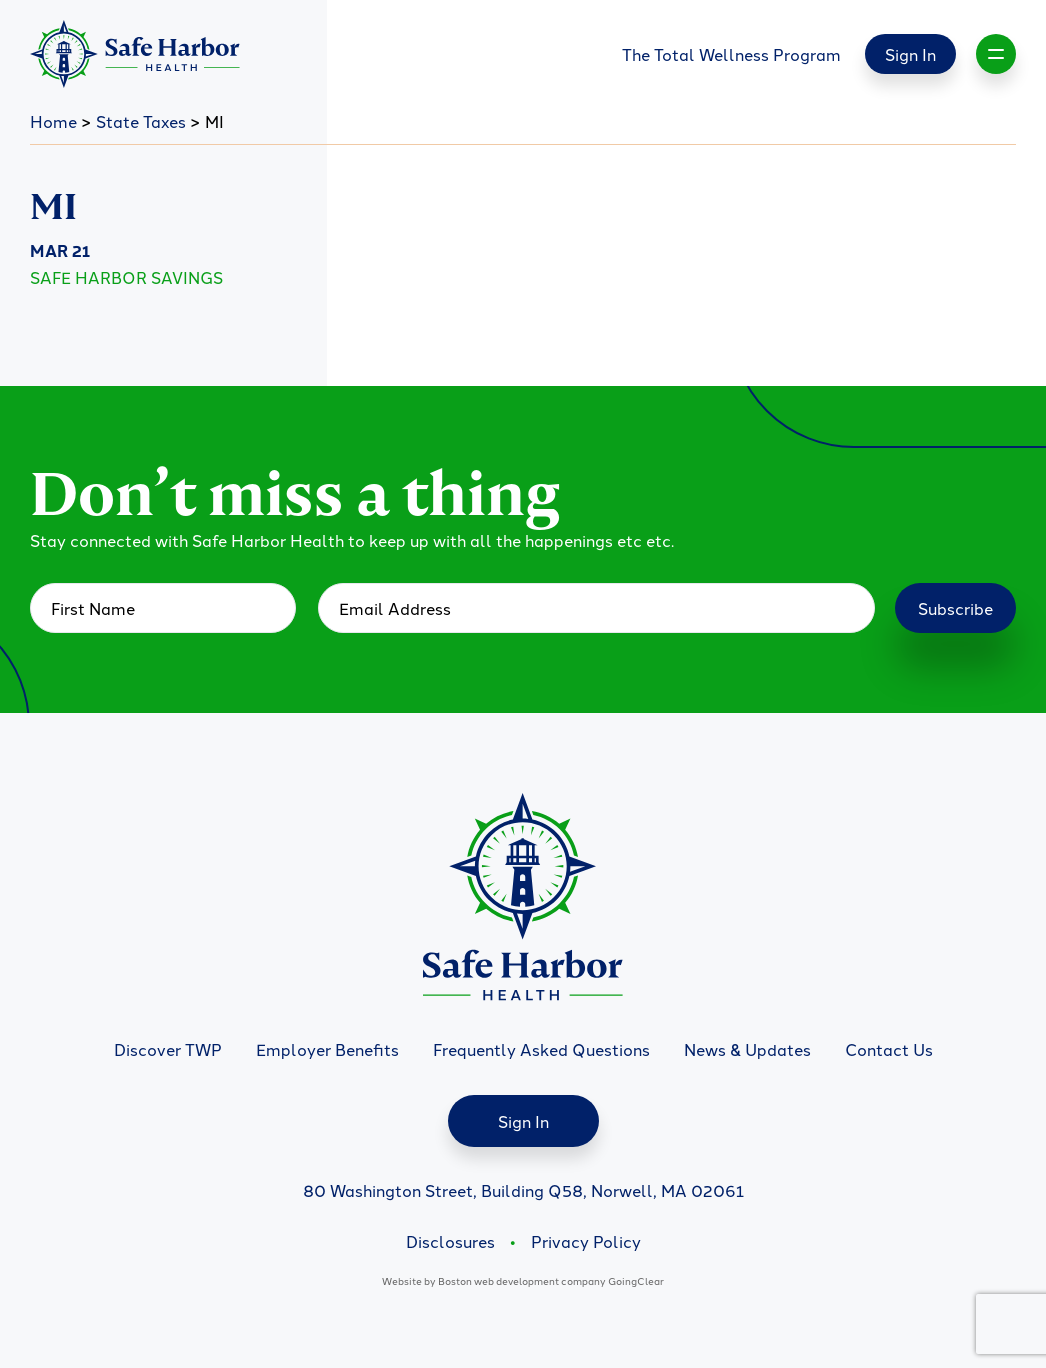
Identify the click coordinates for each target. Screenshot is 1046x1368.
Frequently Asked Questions (541, 1049)
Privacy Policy (586, 1241)
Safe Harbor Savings (126, 277)
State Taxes (141, 121)
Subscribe (955, 608)
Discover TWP (168, 1049)
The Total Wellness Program (731, 54)
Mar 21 (60, 250)
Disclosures (450, 1241)
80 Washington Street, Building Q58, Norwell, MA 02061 (523, 1190)
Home (53, 121)
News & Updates (747, 1049)
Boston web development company (522, 1280)
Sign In (910, 54)
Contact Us (889, 1049)
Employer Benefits (327, 1049)
